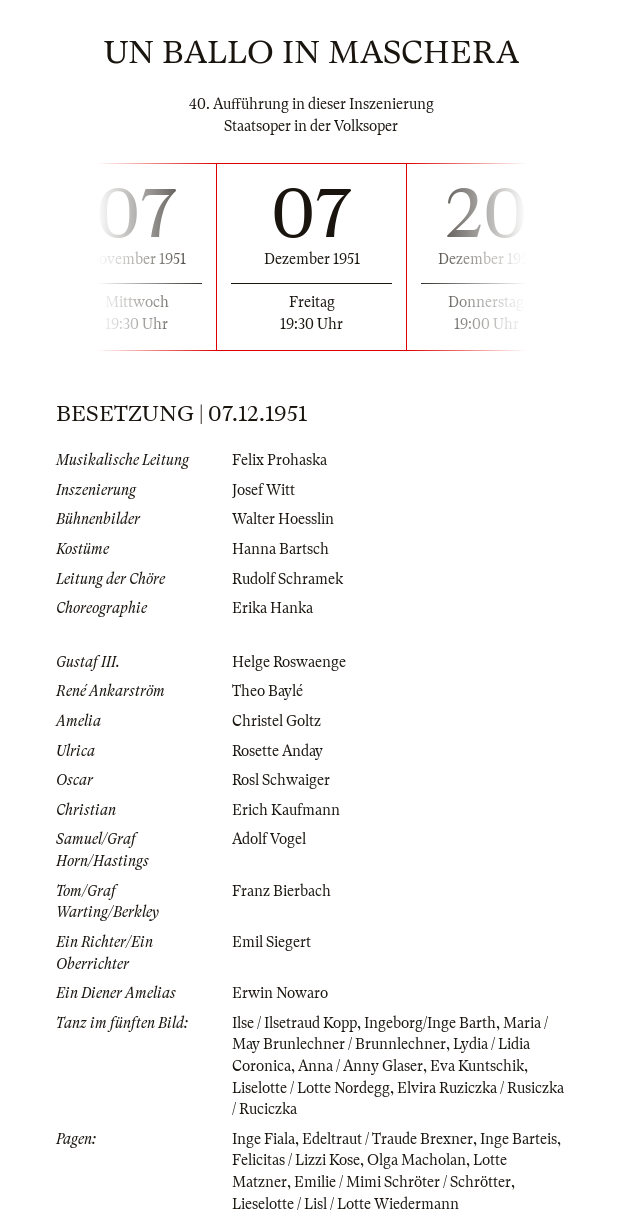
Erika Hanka (272, 608)
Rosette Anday (277, 751)
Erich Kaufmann (286, 810)
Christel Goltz (276, 721)
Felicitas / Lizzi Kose (296, 1160)
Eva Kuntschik (477, 1066)
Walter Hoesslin (283, 519)
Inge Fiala (263, 1139)
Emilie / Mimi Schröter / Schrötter (402, 1182)
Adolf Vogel (269, 839)
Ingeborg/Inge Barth (430, 1023)
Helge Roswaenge (289, 662)
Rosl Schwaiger (281, 780)
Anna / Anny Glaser (360, 1066)
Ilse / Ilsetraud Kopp (294, 1023)
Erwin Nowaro (280, 993)
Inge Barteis (518, 1139)
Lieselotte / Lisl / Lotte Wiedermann (345, 1204)
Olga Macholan (416, 1160)
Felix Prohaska (279, 460)
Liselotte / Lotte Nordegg (311, 1088)
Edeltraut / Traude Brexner (387, 1139)
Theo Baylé (267, 691)
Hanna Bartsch (280, 549)
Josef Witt (263, 490)
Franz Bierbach (281, 891)
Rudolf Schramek (287, 579)
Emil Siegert (271, 942)
